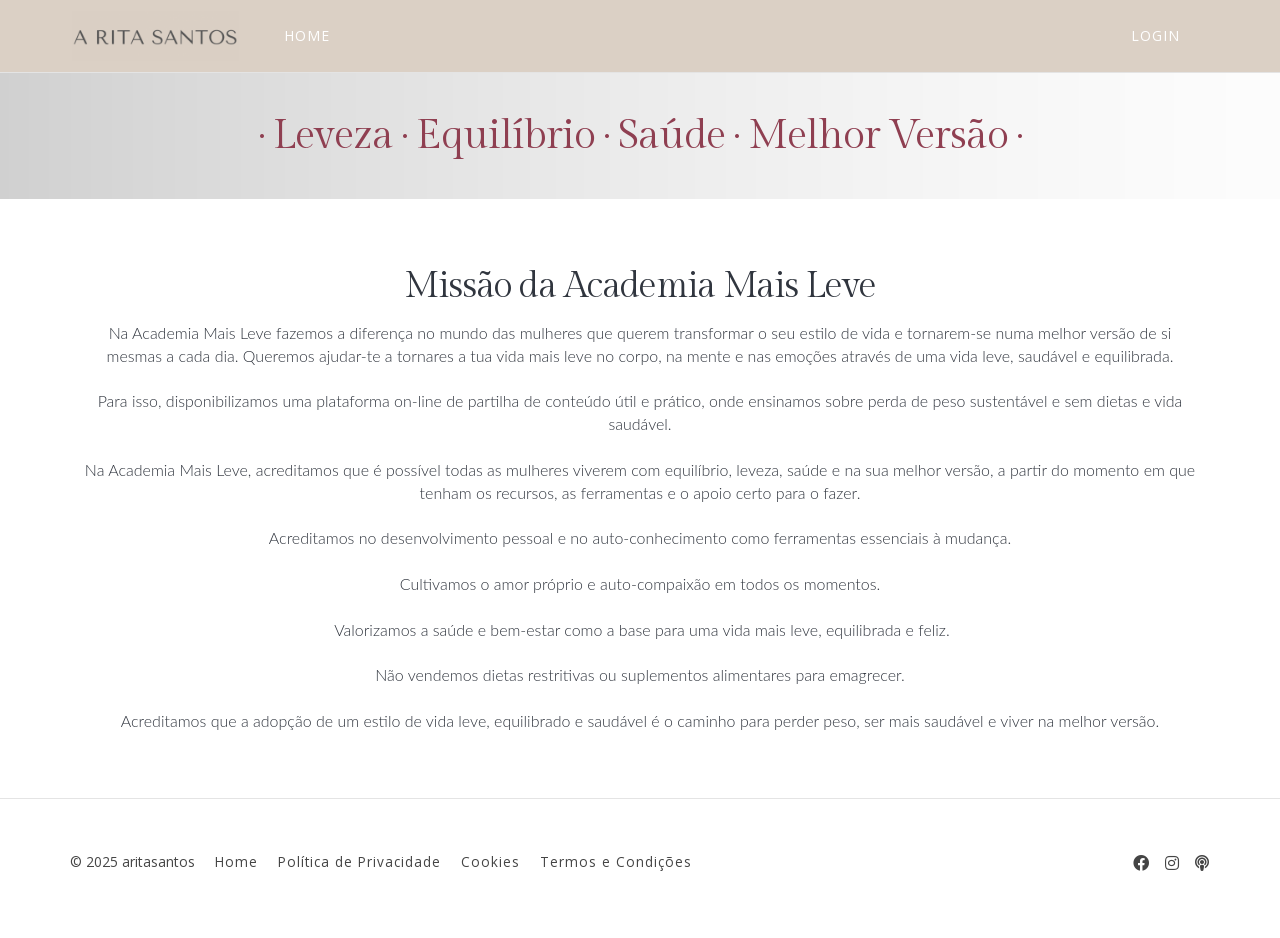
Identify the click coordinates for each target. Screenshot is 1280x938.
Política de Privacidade (359, 861)
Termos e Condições (616, 861)
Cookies (490, 861)
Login (1155, 35)
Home (236, 861)
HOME (305, 35)
